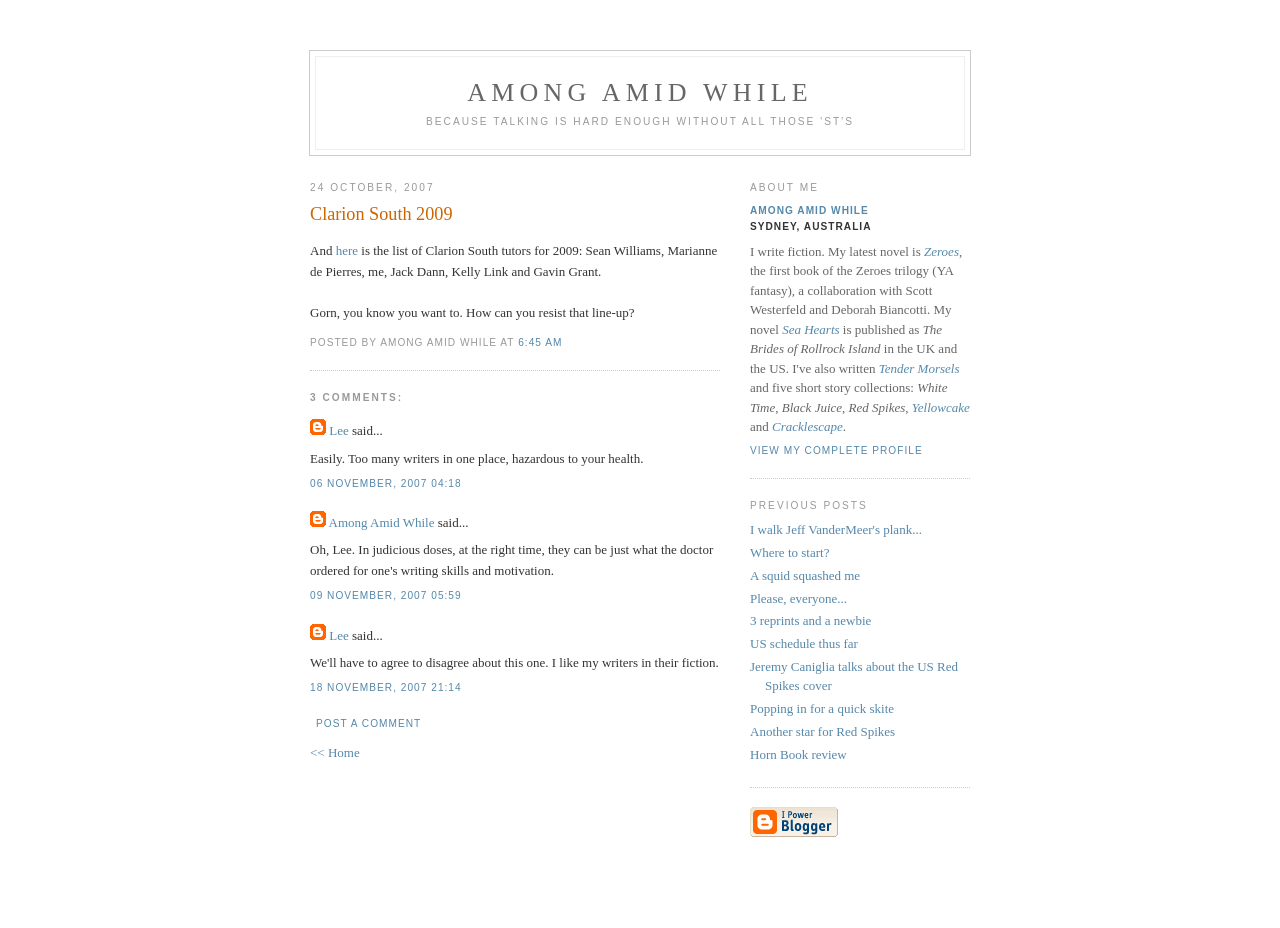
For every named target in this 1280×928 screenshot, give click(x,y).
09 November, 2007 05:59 (386, 595)
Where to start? (789, 552)
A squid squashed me (805, 575)
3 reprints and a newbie (810, 620)
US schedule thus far (804, 643)
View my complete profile (836, 450)
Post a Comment (368, 723)
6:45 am (540, 342)
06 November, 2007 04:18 (386, 483)
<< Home (335, 752)
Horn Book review (798, 754)
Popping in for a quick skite (822, 708)
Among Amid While (640, 92)
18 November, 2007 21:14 (386, 687)
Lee (338, 430)
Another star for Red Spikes (822, 731)
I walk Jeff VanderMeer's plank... (836, 529)
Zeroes (941, 251)
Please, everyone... (798, 598)
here (347, 250)
